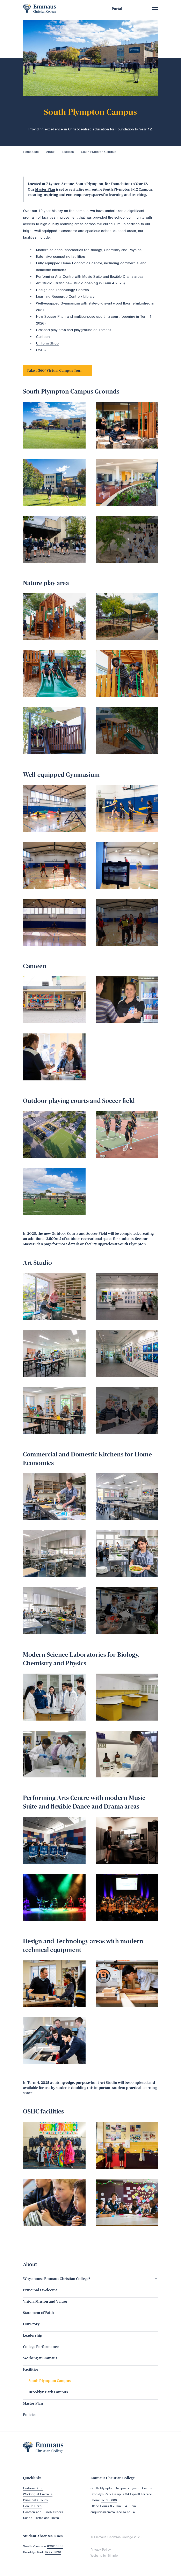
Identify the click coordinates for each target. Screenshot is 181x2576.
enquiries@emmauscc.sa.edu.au (113, 2512)
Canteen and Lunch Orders (43, 2512)
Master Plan (45, 189)
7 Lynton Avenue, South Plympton (74, 184)
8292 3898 (53, 2552)
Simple (113, 2556)
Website (96, 2556)
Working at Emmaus (37, 2494)
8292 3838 (55, 2546)
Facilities (68, 152)
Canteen (43, 336)
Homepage (31, 152)
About (50, 152)
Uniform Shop (47, 343)
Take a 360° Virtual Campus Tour (58, 370)
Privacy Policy (100, 2550)
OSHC (41, 350)
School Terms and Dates (41, 2518)
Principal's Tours (35, 2500)
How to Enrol (32, 2506)
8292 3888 (109, 2500)
